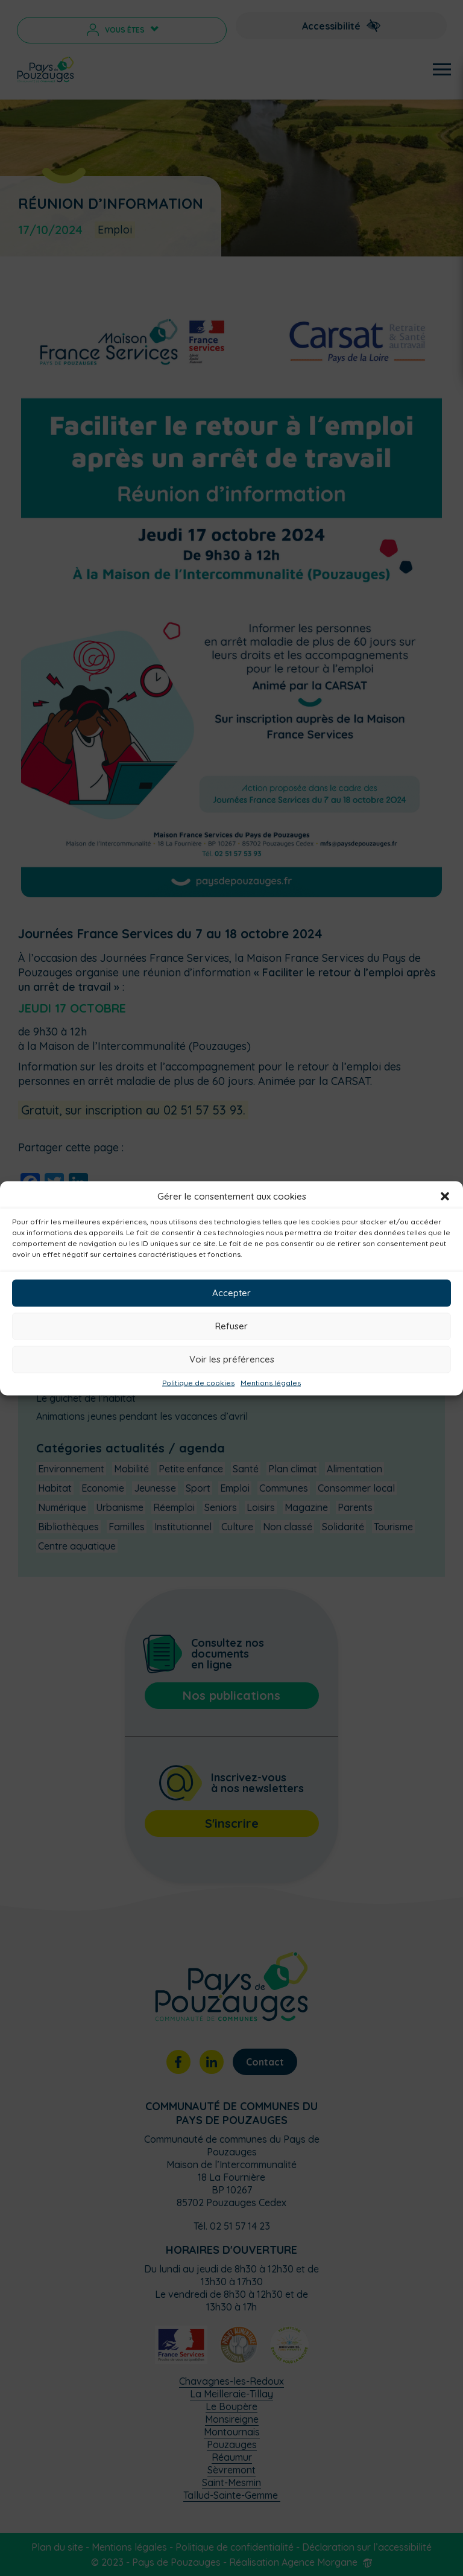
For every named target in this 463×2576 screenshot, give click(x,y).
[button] (445, 1196)
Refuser (231, 1326)
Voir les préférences (231, 1359)
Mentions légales (271, 1382)
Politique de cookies (198, 1382)
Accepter (231, 1293)
